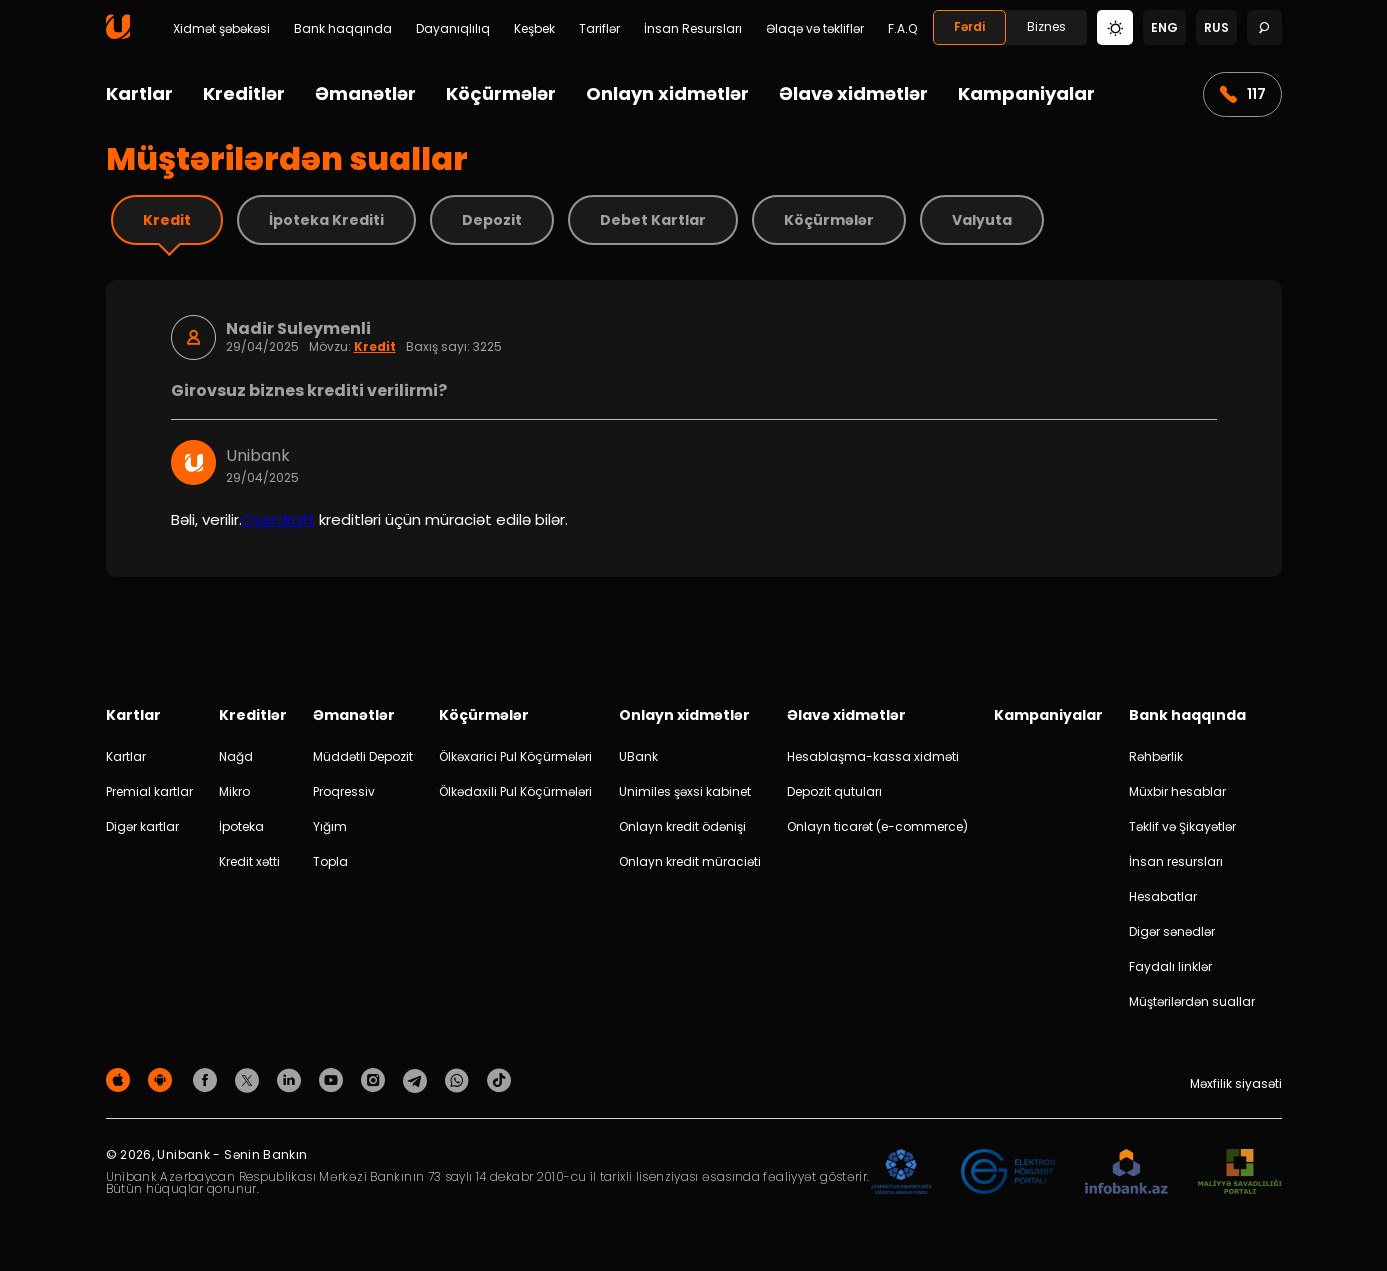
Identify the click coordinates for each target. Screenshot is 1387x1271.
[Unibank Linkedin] (292, 1079)
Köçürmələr (501, 93)
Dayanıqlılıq (453, 29)
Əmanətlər (365, 93)
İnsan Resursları (693, 29)
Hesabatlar (1163, 896)
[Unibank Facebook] (208, 1079)
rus (1216, 27)
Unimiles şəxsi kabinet (685, 791)
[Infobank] (1126, 1172)
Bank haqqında (343, 29)
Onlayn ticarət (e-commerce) (877, 826)
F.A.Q (902, 29)
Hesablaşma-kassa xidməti (873, 756)
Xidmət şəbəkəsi (221, 29)
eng (1164, 27)
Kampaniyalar (1026, 93)
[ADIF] (901, 1172)
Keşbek (534, 29)
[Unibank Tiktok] (499, 1079)
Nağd (236, 756)
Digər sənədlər (1172, 931)
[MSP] (1240, 1172)
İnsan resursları (1176, 861)
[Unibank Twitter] (250, 1079)
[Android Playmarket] (163, 1079)
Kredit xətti (249, 861)
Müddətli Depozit (363, 756)
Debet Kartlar (653, 220)
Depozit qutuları (834, 791)
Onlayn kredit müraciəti (690, 861)
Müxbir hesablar (1177, 791)
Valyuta (982, 220)
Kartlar (139, 93)
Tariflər (599, 29)
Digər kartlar (142, 826)
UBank (638, 756)
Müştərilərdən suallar (1192, 1001)
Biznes (1046, 26)
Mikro (234, 791)
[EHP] (1008, 1172)
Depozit (492, 220)
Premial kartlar (149, 791)
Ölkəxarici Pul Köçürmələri (515, 756)
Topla (330, 861)
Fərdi (969, 26)
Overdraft (278, 519)
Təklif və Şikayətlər (1182, 826)
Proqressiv (344, 791)
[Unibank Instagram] (376, 1079)
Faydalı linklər (1170, 966)
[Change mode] (1115, 26)
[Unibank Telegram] (418, 1079)
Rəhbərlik (1156, 756)
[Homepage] (118, 34)
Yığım (330, 826)
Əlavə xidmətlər (853, 93)
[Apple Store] (121, 1079)
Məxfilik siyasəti (1236, 1083)
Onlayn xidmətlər (667, 93)
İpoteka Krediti (326, 220)
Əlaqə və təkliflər (815, 29)
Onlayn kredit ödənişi (682, 826)
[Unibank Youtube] (334, 1079)
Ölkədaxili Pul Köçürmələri (515, 791)
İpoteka (241, 826)
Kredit (167, 220)
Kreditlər (244, 93)
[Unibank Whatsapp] (460, 1079)
